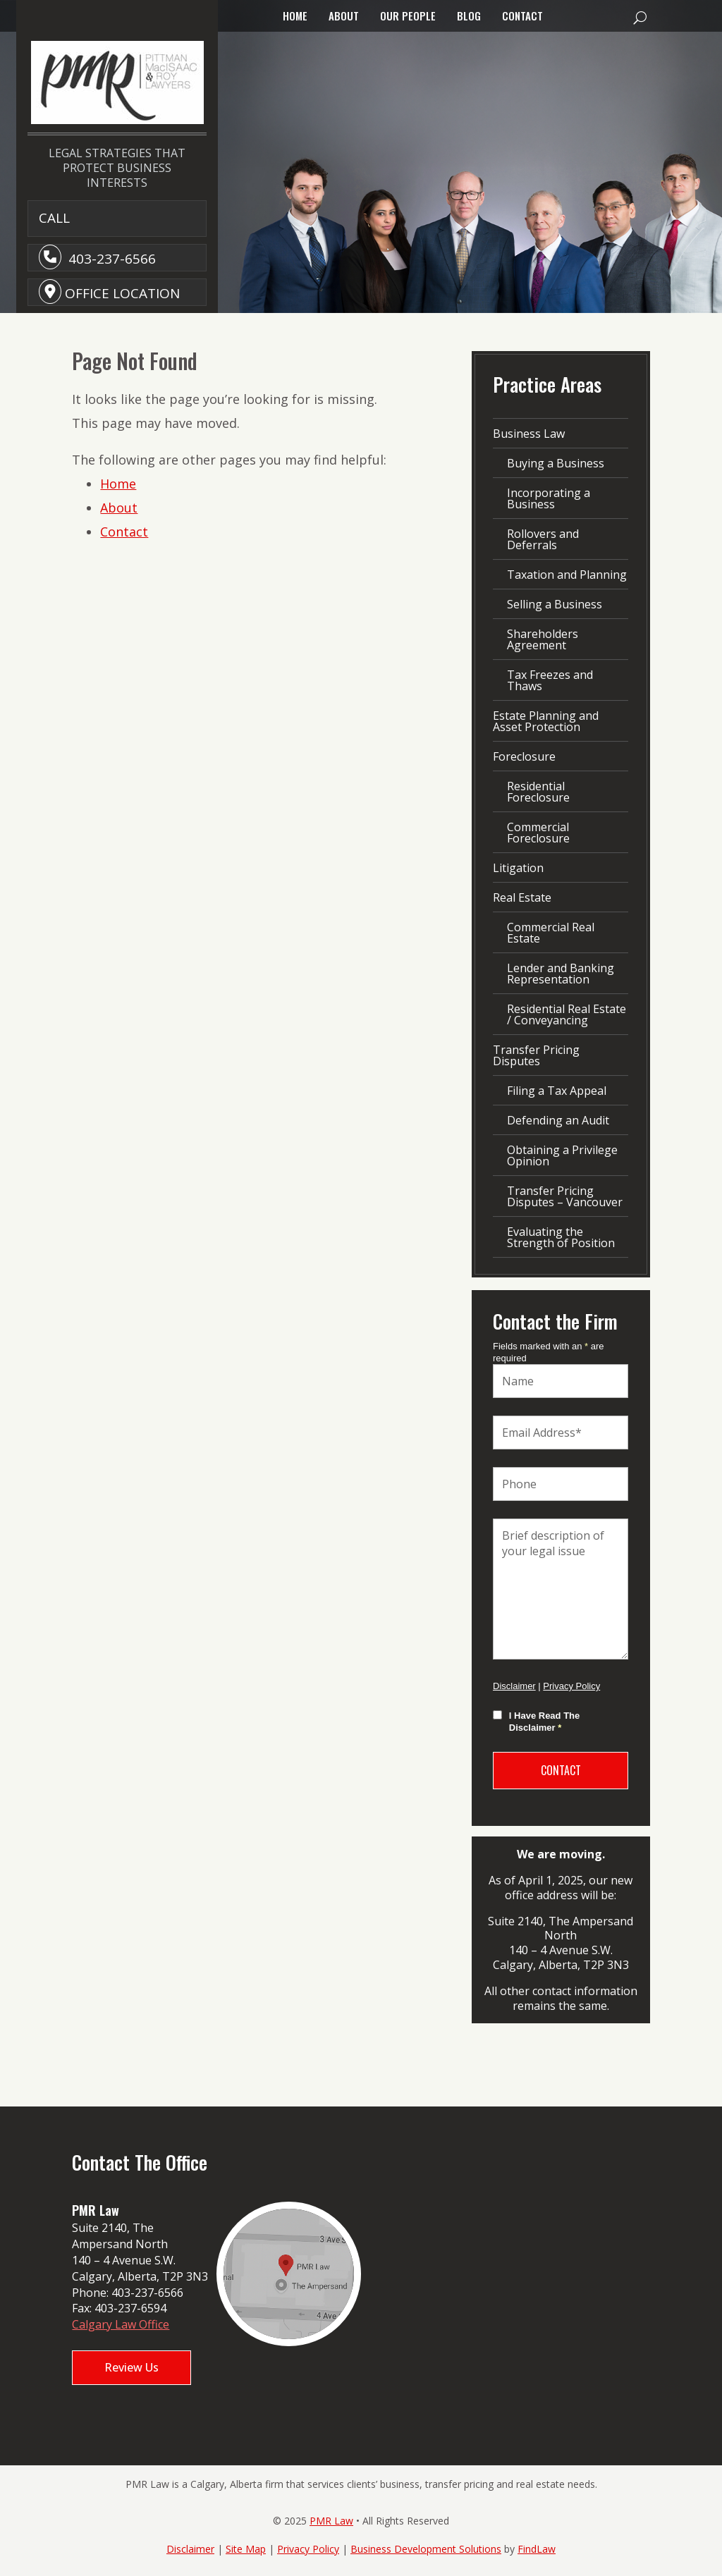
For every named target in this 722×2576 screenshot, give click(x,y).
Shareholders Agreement (542, 639)
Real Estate (522, 897)
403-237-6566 (112, 259)
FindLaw (537, 2549)
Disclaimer (514, 1686)
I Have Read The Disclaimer (544, 1721)
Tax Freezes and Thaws (550, 680)
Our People (408, 15)
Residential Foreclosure (538, 791)
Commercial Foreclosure (538, 832)
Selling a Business (554, 604)
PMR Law (331, 2520)
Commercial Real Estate (550, 932)
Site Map (246, 2549)
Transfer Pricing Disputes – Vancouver (565, 1196)
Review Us (131, 2367)
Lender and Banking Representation (560, 973)
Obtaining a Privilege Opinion (562, 1155)
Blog (469, 15)
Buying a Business (555, 463)
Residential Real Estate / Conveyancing (566, 1014)
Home (295, 15)
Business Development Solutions (425, 2549)
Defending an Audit (558, 1120)
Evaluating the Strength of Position (561, 1237)
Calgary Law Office (120, 2324)
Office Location (122, 293)
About (344, 15)
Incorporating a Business (548, 498)
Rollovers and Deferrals (543, 539)
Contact (522, 15)
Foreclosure (524, 756)
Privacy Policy (571, 1686)
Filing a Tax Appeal (556, 1090)
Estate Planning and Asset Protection (546, 721)
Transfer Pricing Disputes (536, 1055)
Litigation (518, 868)
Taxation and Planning (567, 574)
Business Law (529, 433)
